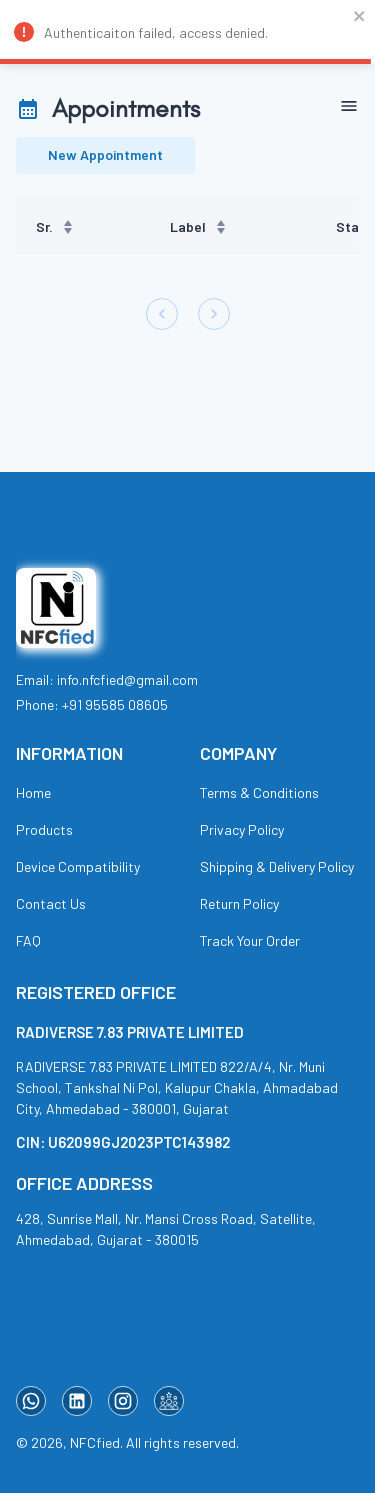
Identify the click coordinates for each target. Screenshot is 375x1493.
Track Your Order (250, 940)
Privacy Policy (242, 829)
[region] (187, 227)
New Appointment (105, 155)
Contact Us (51, 903)
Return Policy (239, 903)
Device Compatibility (78, 866)
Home (33, 792)
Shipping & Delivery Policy (277, 866)
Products (44, 829)
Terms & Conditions (259, 792)
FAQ (28, 940)
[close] (360, 18)
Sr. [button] (55, 226)
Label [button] (199, 226)
